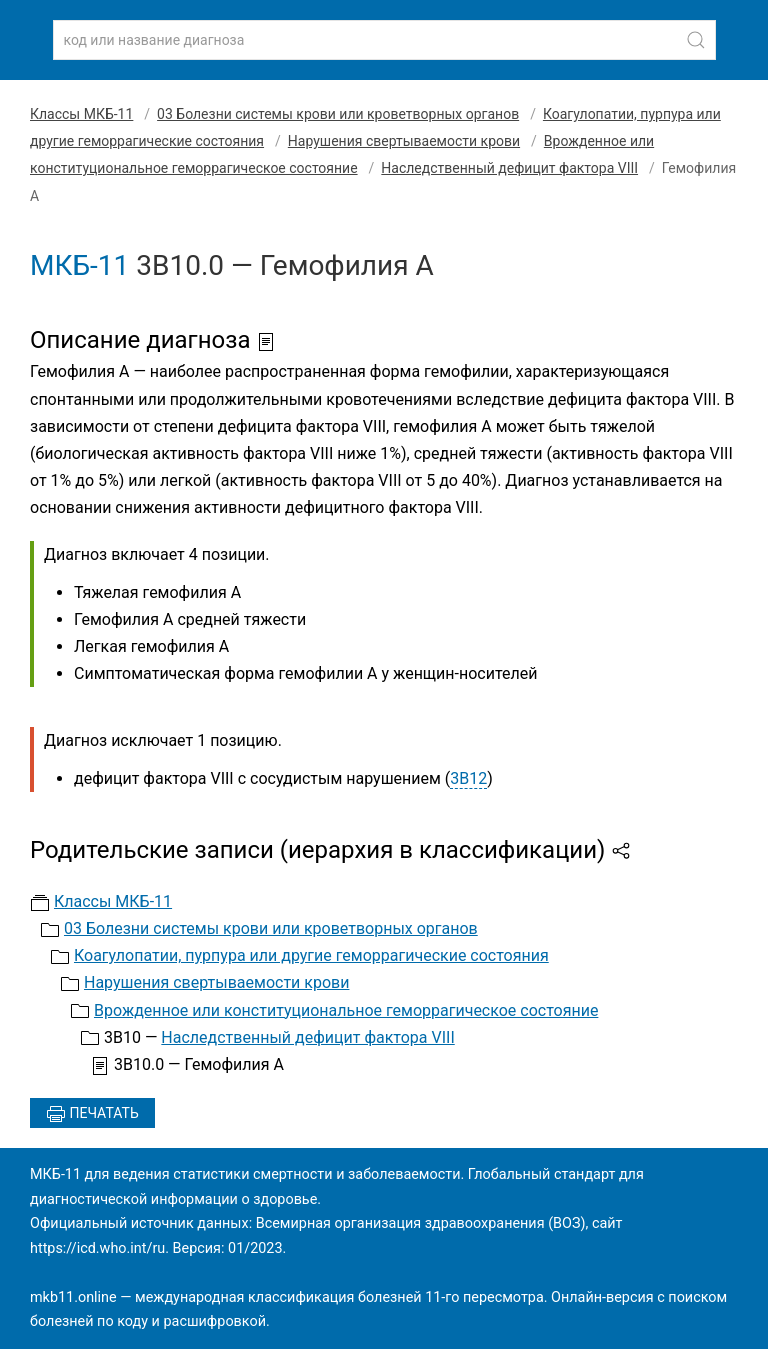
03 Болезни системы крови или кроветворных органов (338, 114)
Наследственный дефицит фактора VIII (509, 168)
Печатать (92, 1114)
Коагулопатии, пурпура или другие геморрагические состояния (311, 955)
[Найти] (696, 40)
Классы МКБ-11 (81, 114)
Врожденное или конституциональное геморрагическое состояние (346, 1010)
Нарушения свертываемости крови (404, 141)
